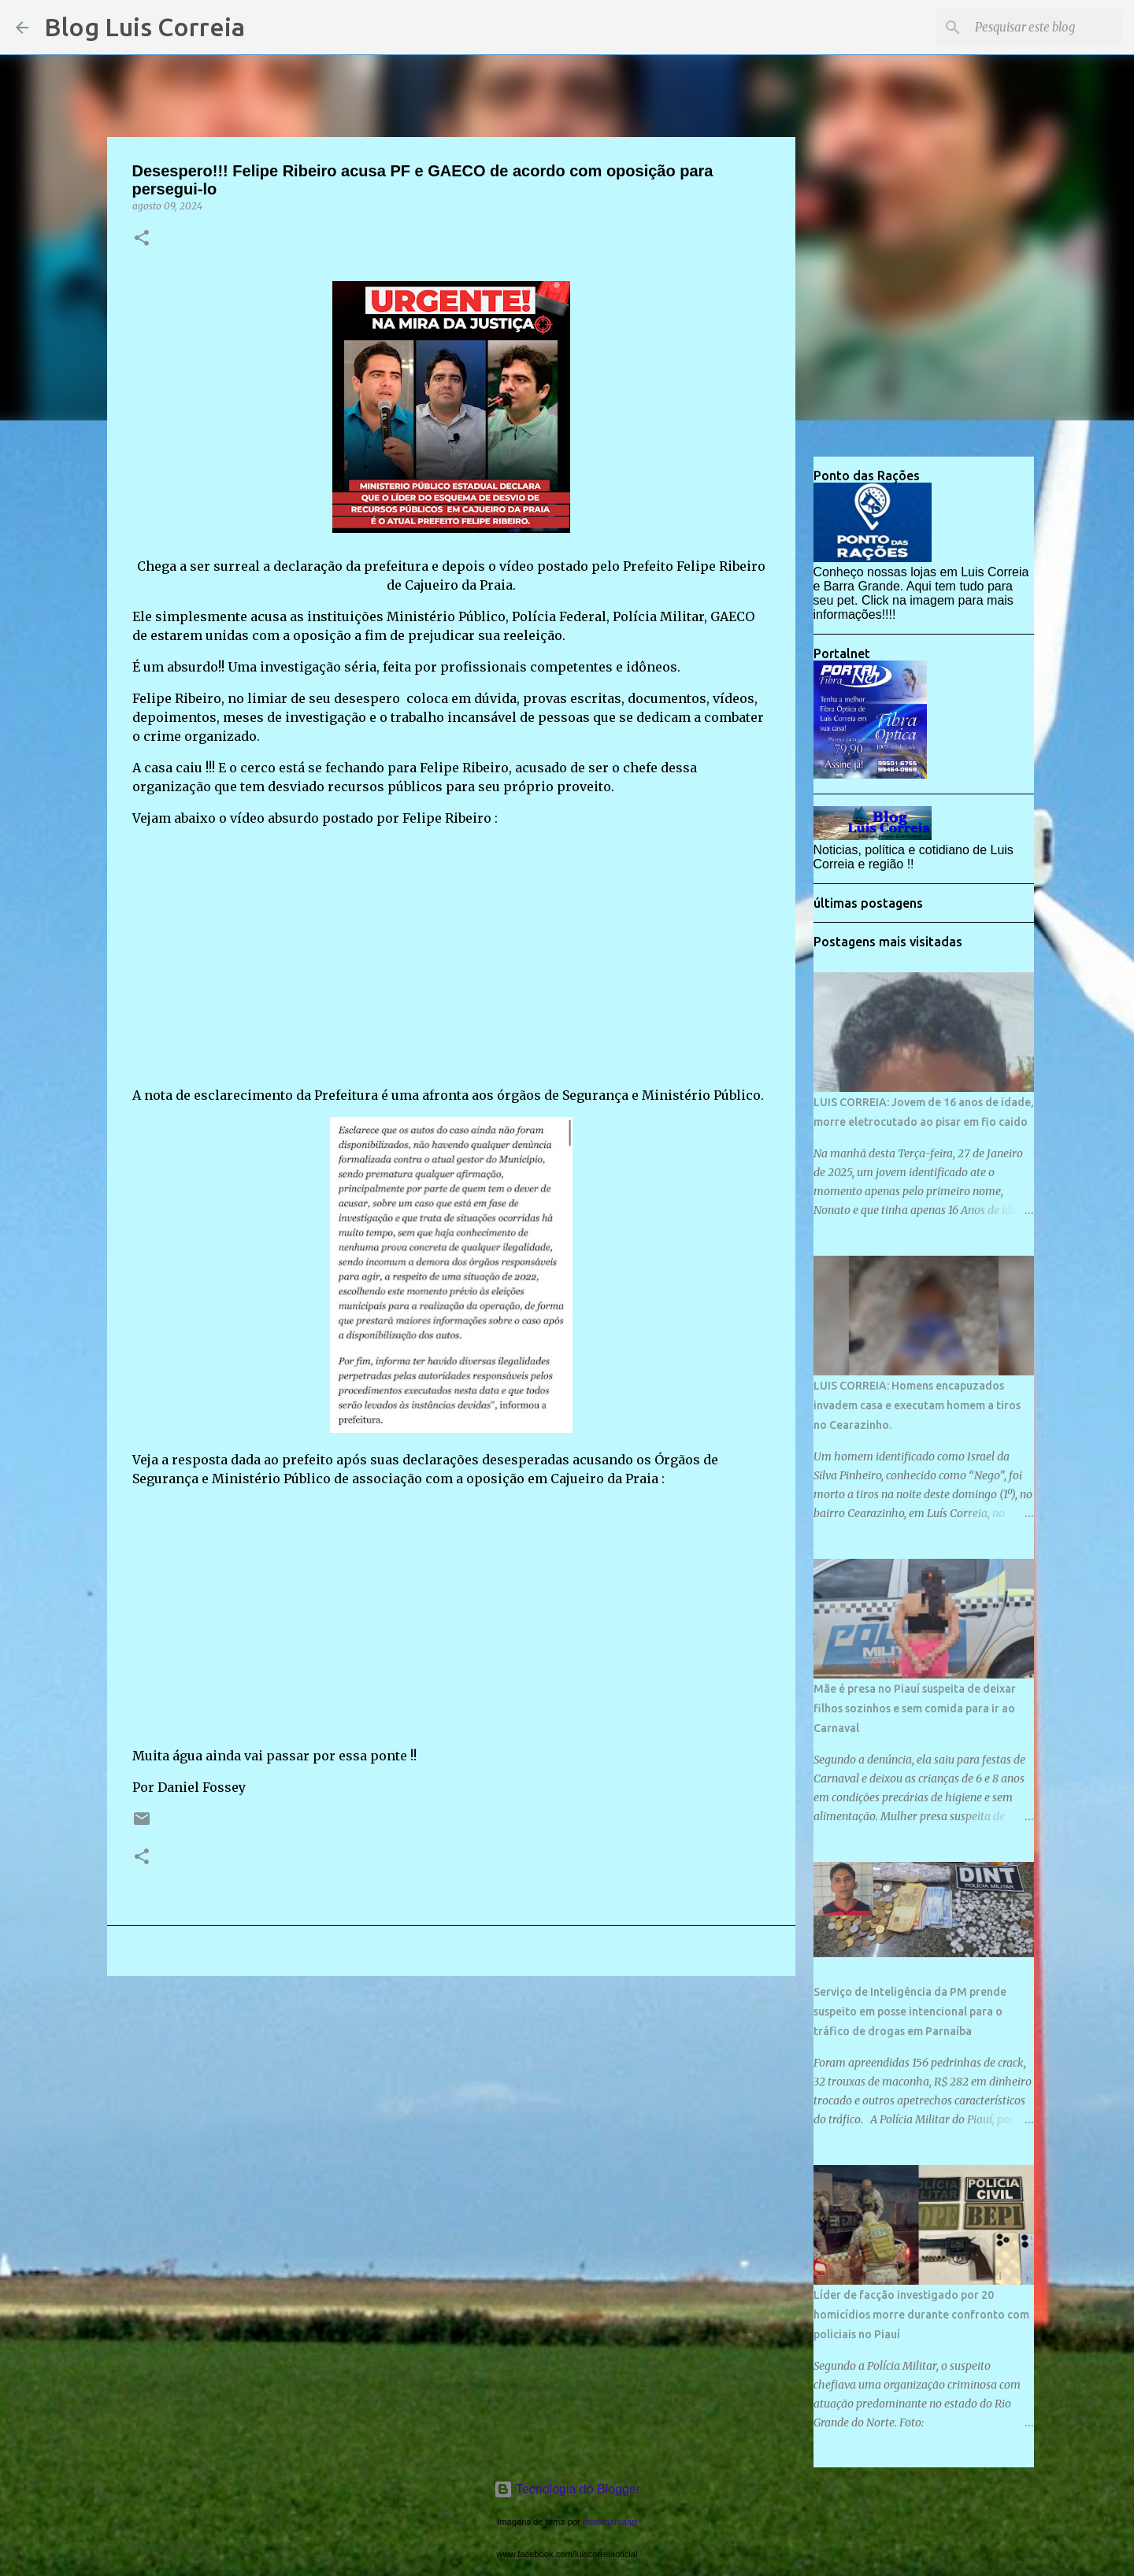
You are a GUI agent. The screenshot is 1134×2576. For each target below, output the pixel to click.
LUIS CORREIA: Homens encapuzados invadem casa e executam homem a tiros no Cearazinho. (917, 1405)
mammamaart (610, 2521)
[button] (141, 239)
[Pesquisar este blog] (1038, 27)
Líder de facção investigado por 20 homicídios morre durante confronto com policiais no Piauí (921, 2315)
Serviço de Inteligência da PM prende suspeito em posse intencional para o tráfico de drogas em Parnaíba (909, 2011)
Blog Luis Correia (144, 27)
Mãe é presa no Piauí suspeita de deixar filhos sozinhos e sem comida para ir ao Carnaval (914, 1708)
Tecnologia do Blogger (567, 2489)
